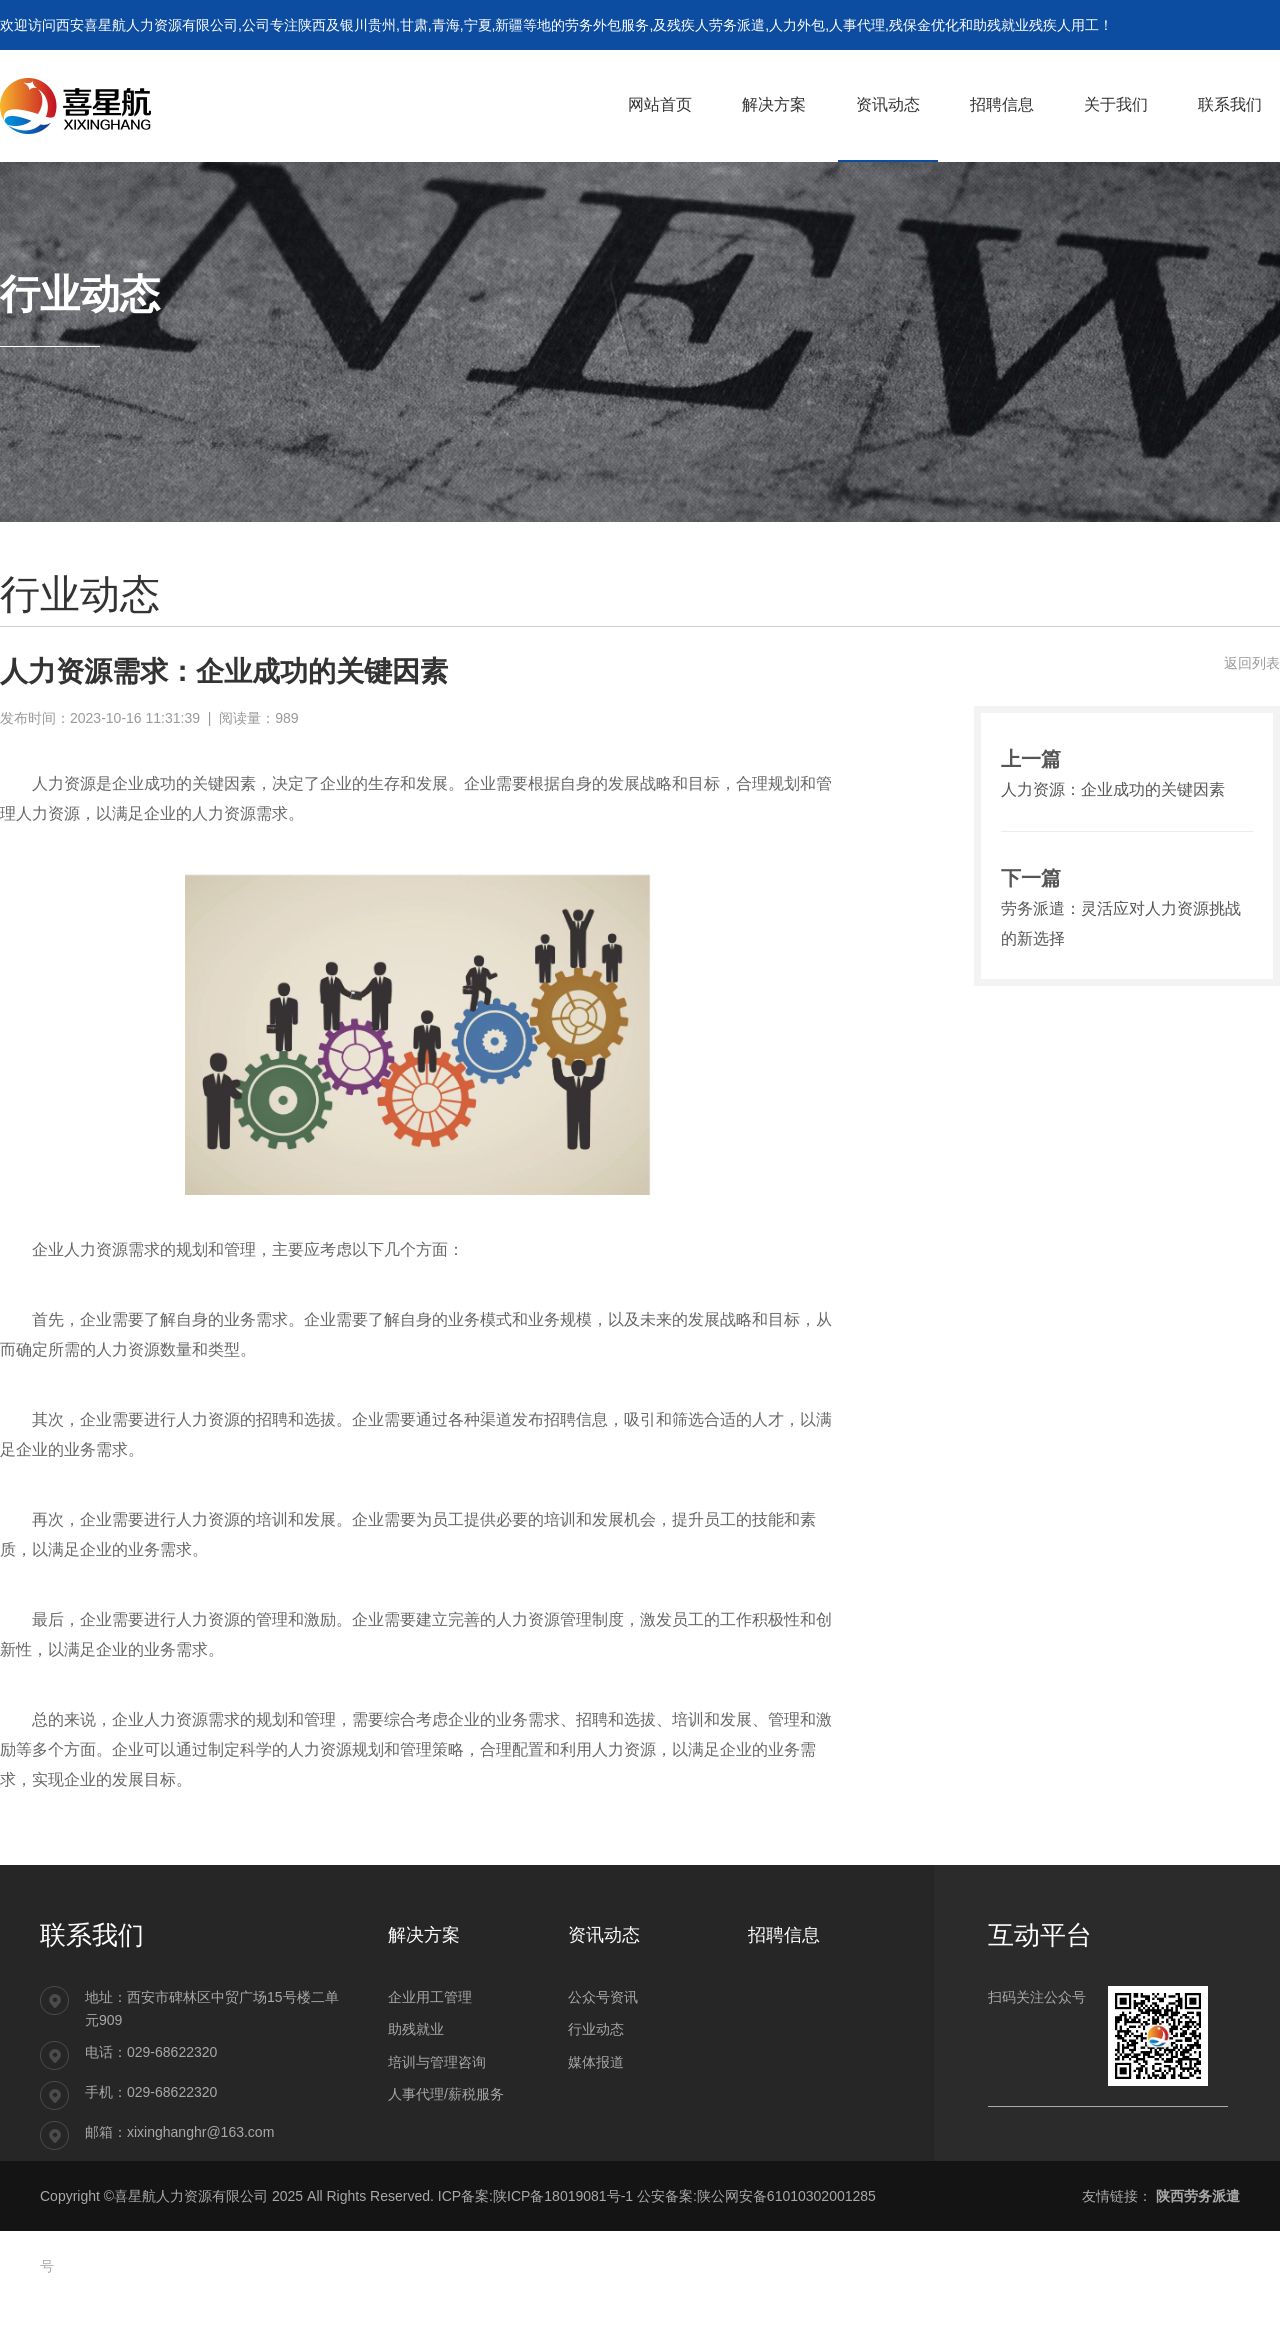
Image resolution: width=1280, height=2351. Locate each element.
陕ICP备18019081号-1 (563, 2196)
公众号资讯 (603, 1997)
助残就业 (416, 2029)
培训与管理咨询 (437, 2062)
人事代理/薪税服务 (446, 2094)
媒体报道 (596, 2062)
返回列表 (1252, 663)
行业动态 (596, 2029)
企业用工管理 (430, 1997)
